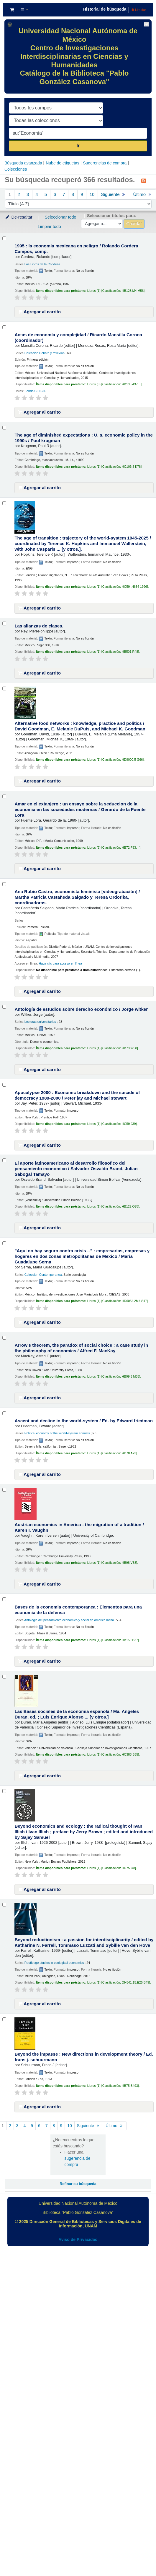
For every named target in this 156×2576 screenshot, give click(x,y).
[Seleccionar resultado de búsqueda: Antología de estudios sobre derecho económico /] (4, 1007)
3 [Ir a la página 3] (28, 194)
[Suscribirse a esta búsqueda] (144, 180)
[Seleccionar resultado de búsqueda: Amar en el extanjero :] (4, 796)
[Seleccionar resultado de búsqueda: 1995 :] (4, 238)
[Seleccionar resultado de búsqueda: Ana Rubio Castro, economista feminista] (4, 884)
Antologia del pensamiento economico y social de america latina (69, 1620)
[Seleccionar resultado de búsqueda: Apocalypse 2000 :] (4, 1085)
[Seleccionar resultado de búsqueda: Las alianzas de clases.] (4, 623)
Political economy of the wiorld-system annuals (57, 1433)
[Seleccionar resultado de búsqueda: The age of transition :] (4, 503)
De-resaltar (18, 217)
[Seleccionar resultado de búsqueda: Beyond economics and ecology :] (4, 1791)
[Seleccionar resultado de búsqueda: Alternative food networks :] (4, 688)
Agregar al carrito (39, 311)
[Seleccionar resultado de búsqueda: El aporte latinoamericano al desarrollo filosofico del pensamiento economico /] (4, 1160)
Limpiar (139, 9)
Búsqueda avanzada (23, 163)
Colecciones (15, 169)
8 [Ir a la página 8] (73, 194)
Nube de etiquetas (62, 163)
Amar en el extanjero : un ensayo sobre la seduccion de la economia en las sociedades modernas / (79, 809)
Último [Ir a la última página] (115, 2125)
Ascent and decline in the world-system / (83, 1420)
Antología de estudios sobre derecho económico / (81, 1009)
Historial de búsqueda (104, 9)
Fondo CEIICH (34, 391)
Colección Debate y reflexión (44, 353)
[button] (12, 9)
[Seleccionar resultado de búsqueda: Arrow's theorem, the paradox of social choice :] (4, 1338)
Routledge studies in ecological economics (54, 1962)
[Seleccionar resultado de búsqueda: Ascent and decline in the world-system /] (4, 1413)
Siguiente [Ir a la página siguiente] (114, 194)
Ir (78, 145)
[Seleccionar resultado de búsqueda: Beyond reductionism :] (4, 1904)
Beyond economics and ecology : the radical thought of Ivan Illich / (83, 1832)
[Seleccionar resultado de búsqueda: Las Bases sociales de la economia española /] (4, 1677)
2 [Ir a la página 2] (18, 194)
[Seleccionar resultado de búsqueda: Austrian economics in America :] (4, 1490)
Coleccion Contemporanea (43, 1274)
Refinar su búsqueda (78, 2184)
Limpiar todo (49, 226)
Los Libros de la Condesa (42, 264)
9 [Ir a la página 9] (82, 194)
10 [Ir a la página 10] (92, 194)
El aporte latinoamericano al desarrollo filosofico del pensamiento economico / (75, 1168)
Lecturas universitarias (40, 1021)
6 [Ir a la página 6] (54, 194)
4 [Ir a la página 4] (36, 194)
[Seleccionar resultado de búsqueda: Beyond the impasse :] (4, 2019)
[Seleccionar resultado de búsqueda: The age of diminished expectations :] (4, 427)
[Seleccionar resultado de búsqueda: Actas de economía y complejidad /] (4, 327)
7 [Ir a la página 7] (64, 194)
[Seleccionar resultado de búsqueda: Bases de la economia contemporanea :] (4, 1599)
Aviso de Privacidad (78, 2239)
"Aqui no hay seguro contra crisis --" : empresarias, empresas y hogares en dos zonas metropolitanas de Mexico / (82, 1256)
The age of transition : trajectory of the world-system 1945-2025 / (82, 543)
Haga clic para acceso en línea (60, 963)
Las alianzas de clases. (38, 625)
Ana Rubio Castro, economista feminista (77, 897)
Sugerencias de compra (105, 163)
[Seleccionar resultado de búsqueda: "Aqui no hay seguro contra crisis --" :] (4, 1243)
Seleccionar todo (60, 217)
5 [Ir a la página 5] (46, 194)
